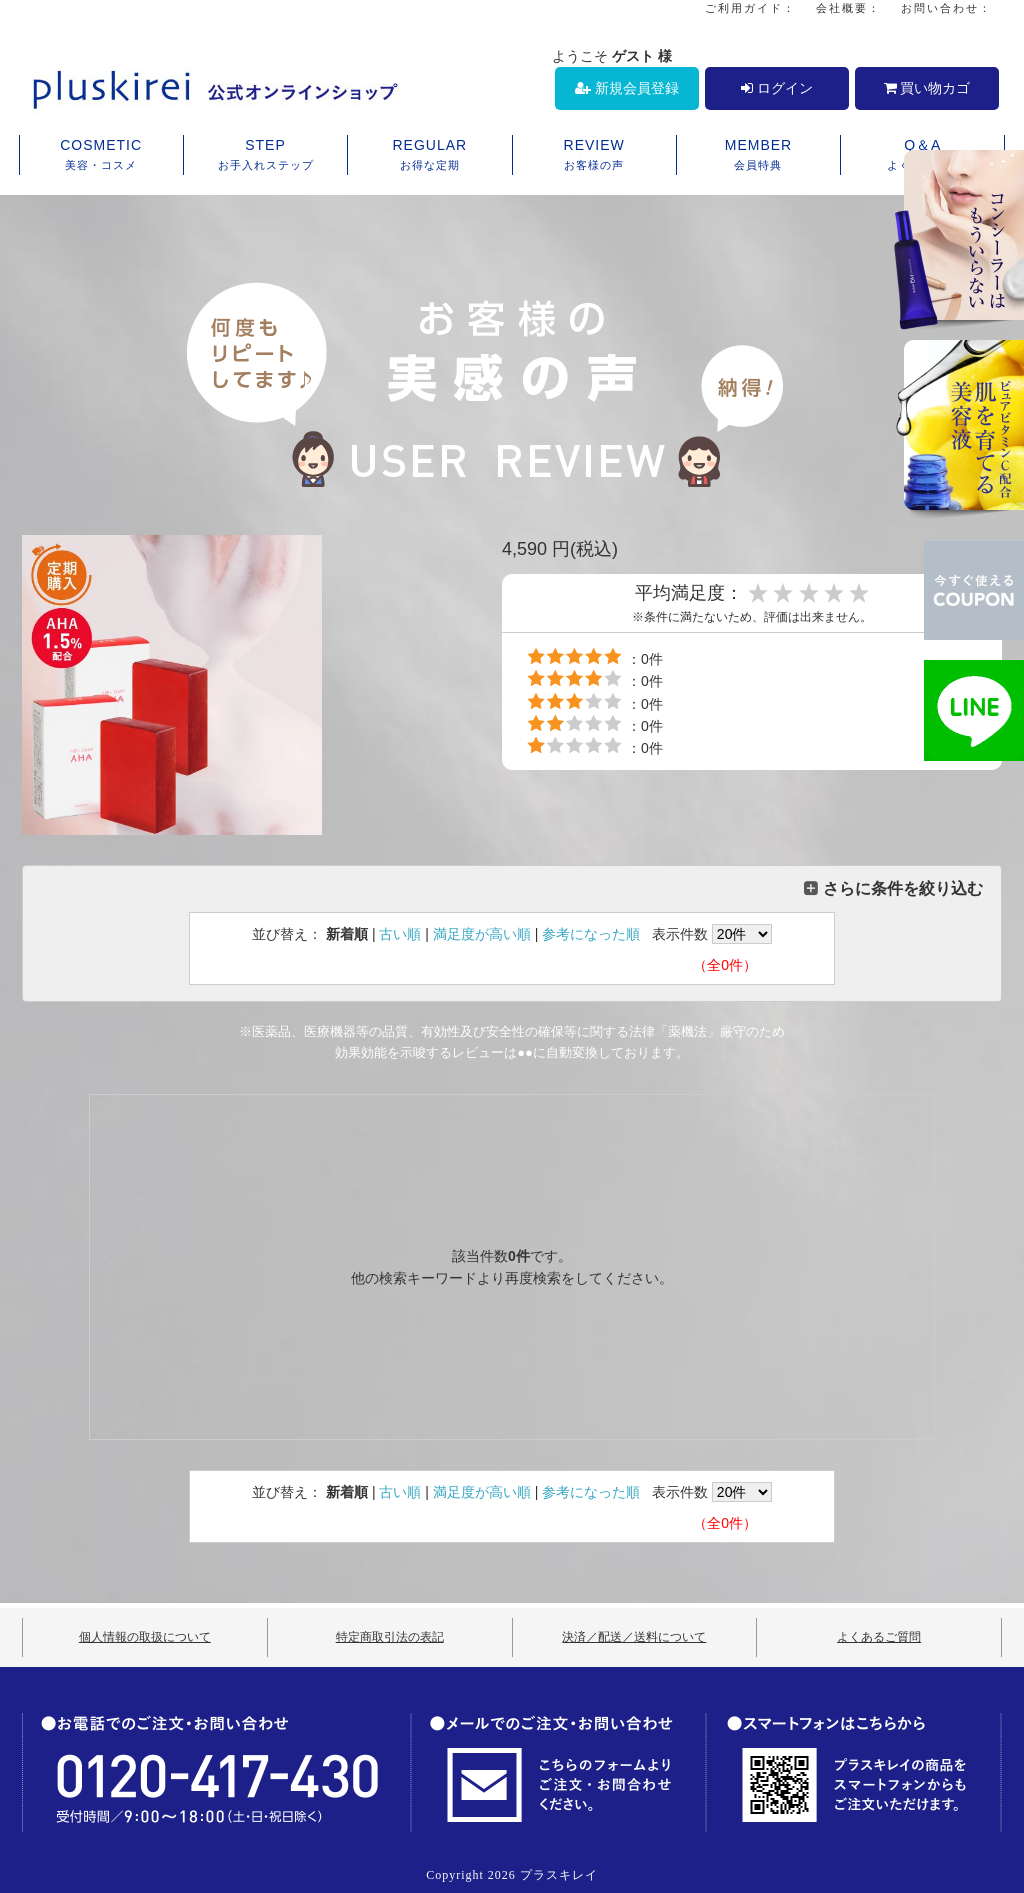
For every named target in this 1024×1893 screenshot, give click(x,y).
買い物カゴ (927, 88)
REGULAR (429, 156)
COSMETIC (101, 156)
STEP (265, 156)
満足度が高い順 (482, 934)
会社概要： (848, 8)
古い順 (400, 934)
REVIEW (594, 156)
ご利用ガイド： (750, 8)
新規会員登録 (627, 88)
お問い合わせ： (946, 8)
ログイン (777, 88)
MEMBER (758, 156)
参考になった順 (591, 934)
